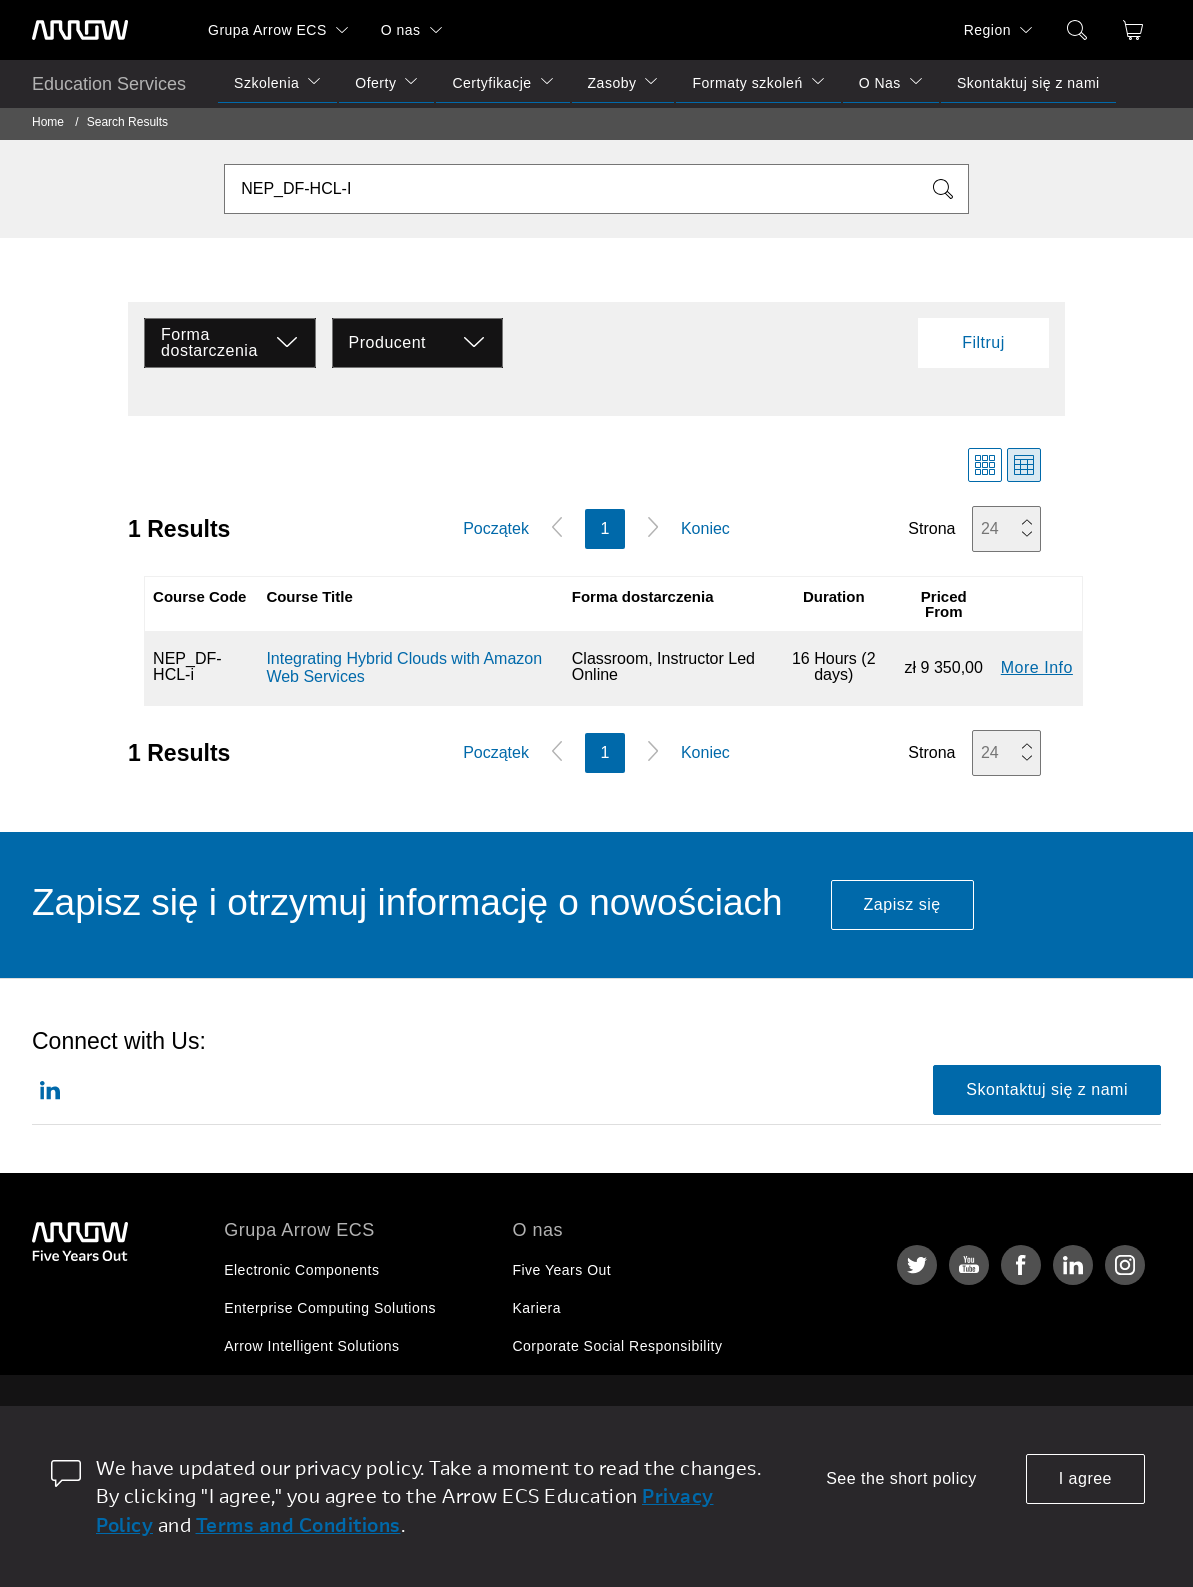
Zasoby (612, 83)
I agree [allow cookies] (1085, 1478)
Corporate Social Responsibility (617, 1346)
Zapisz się (902, 904)
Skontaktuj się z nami (1028, 83)
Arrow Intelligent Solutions (311, 1346)
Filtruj (983, 342)
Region (987, 30)
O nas (401, 30)
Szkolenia (266, 83)
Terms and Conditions (298, 1524)
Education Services (109, 84)
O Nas (880, 83)
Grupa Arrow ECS (267, 30)
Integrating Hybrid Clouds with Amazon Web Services (404, 667)
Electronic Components (301, 1270)
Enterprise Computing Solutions (330, 1308)
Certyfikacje (491, 83)
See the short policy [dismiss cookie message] (901, 1478)
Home (48, 122)
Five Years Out (561, 1270)
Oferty (375, 83)
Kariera (536, 1308)
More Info (1037, 667)
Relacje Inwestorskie (581, 1384)
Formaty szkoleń (747, 83)
